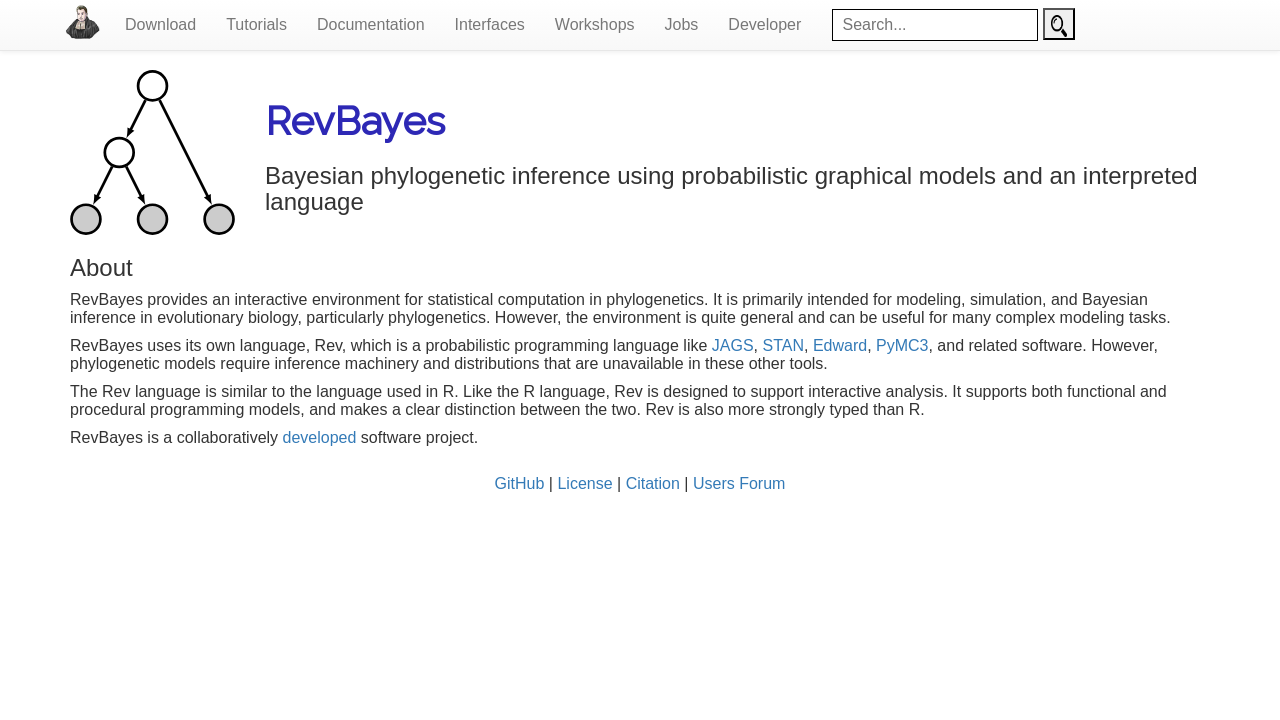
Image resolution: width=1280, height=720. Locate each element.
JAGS (733, 345)
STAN (783, 345)
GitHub (520, 483)
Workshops (595, 24)
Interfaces (490, 24)
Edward (840, 345)
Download (160, 24)
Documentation (371, 24)
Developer (764, 24)
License (584, 483)
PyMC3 (902, 345)
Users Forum (739, 483)
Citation (653, 483)
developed (320, 437)
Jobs (682, 24)
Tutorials (256, 24)
